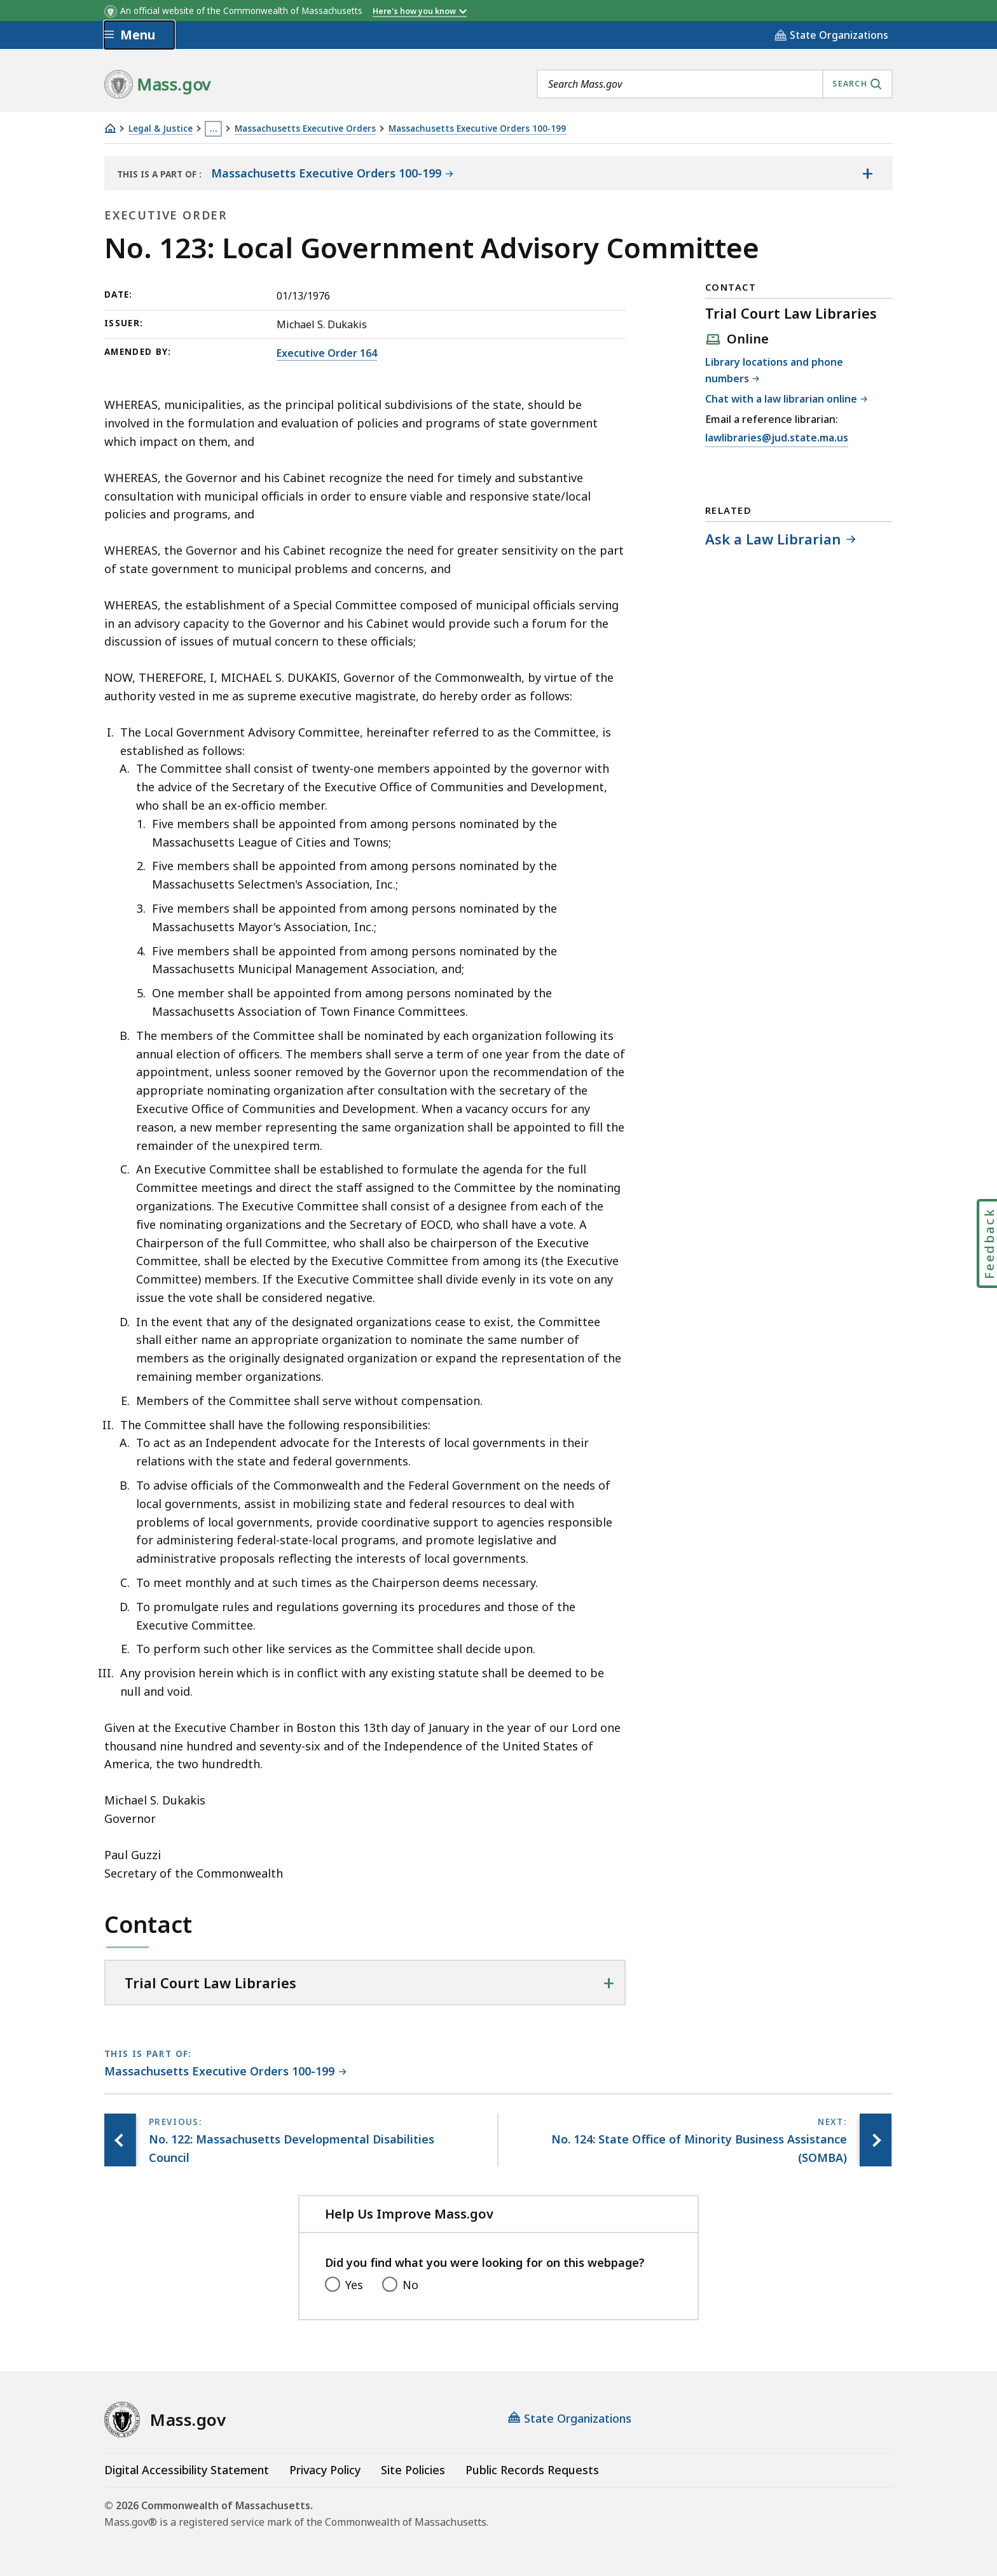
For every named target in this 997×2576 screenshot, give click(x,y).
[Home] (110, 128)
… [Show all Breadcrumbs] (213, 128)
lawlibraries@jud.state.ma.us (776, 438)
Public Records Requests (532, 2469)
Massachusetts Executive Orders (305, 128)
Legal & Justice (160, 128)
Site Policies (413, 2469)
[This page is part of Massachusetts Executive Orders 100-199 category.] (225, 2072)
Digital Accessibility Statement (186, 2469)
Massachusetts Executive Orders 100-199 (477, 128)
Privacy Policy (325, 2469)
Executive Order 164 (327, 353)
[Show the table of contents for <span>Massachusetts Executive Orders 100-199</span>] (867, 173)
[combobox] (715, 84)
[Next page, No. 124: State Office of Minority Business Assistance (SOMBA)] (875, 2140)
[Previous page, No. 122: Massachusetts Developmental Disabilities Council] (120, 2140)
